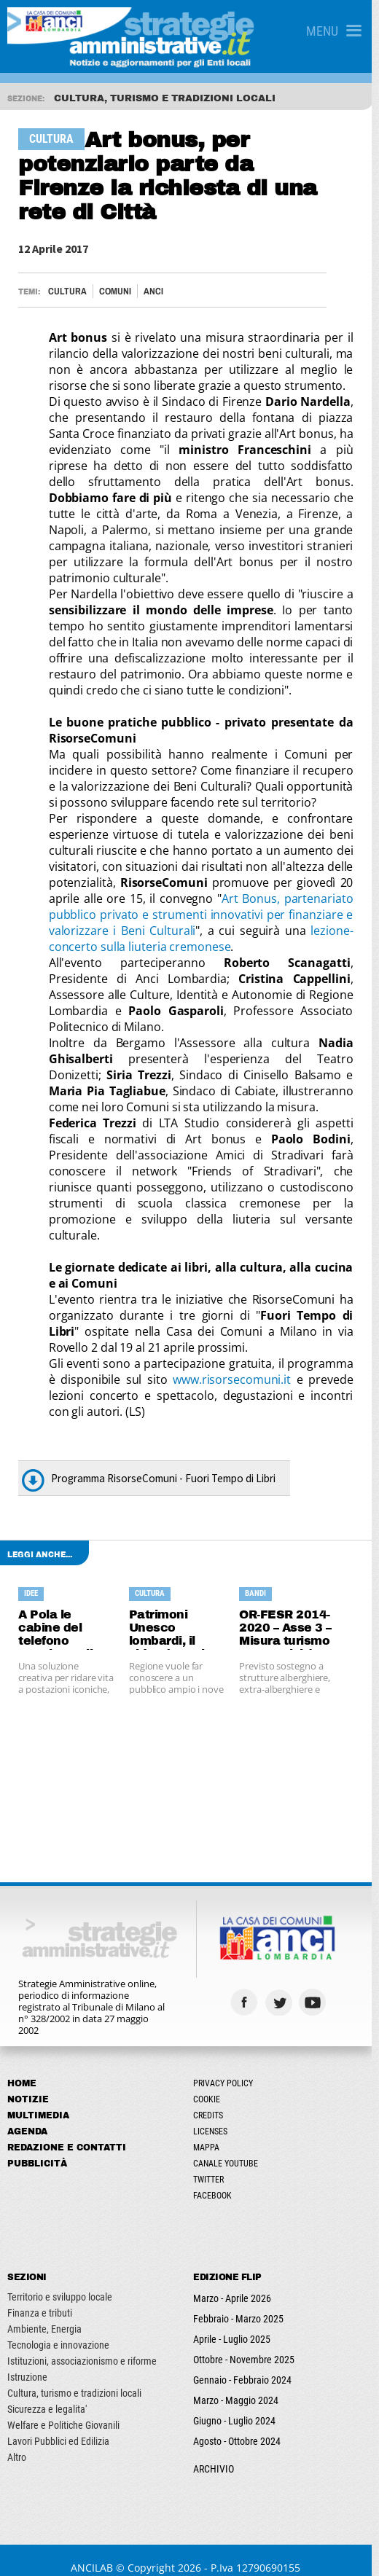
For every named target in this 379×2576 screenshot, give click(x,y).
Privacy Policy (227, 2067)
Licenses (214, 2115)
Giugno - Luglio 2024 (238, 2405)
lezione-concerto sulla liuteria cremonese (205, 939)
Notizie (28, 2083)
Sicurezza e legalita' (47, 2393)
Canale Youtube (229, 2147)
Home (21, 2067)
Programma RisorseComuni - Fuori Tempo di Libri (164, 1462)
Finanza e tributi (39, 2297)
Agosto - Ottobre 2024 (240, 2425)
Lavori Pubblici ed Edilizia (58, 2425)
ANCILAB (96, 2552)
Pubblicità (37, 2147)
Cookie (210, 2083)
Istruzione (27, 2361)
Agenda (27, 2115)
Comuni (116, 291)
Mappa (210, 2131)
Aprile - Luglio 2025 (235, 2323)
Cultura (68, 291)
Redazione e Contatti (66, 2131)
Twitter (212, 2163)
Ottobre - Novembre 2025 (247, 2343)
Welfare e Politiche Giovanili (63, 2409)
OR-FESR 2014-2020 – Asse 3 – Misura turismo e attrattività (290, 1613)
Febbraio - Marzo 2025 (242, 2303)
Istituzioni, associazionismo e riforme (82, 2345)
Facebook (216, 2179)
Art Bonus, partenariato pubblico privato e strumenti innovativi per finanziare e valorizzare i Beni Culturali (205, 914)
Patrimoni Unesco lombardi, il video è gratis (172, 1613)
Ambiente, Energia (44, 2313)
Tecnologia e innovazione (58, 2329)
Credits (212, 2099)
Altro (16, 2441)
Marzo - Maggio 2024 (239, 2384)
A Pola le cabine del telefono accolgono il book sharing (58, 1613)
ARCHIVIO (217, 2453)
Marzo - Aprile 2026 (236, 2282)
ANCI (154, 291)
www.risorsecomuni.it (232, 1363)
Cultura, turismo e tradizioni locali (74, 2377)
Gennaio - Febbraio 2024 (246, 2364)
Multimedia (38, 2099)
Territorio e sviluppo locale (59, 2281)
